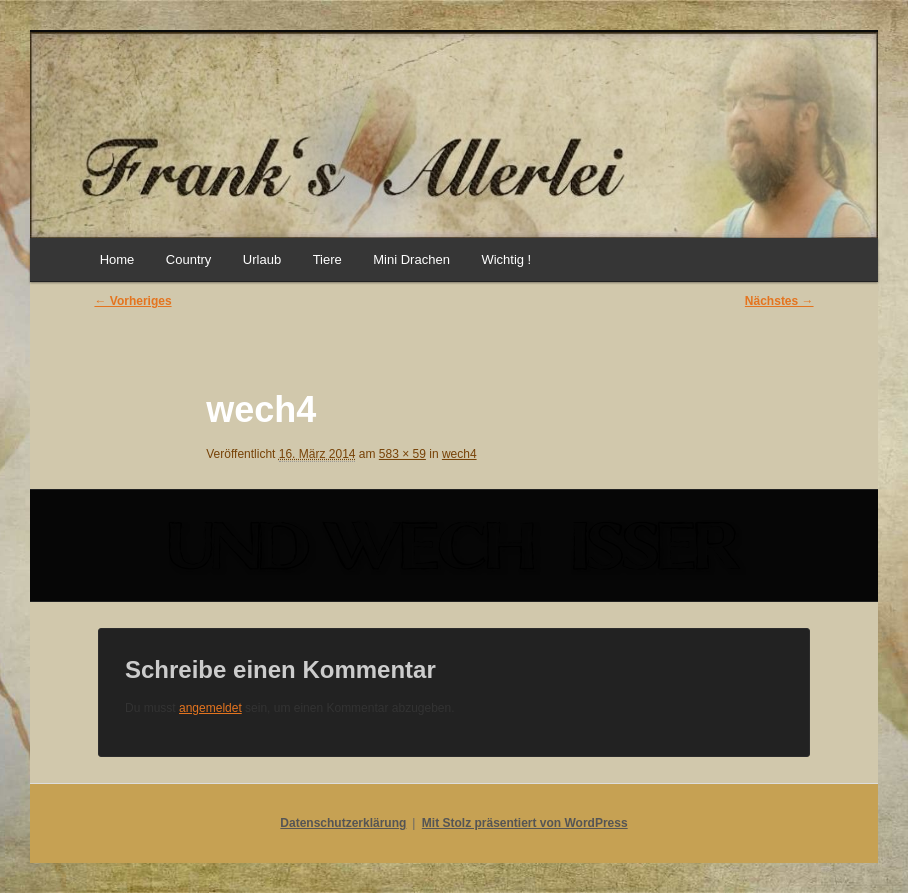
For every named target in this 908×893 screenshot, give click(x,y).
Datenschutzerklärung (343, 823)
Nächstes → (779, 301)
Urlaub (262, 259)
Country (189, 259)
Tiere (327, 259)
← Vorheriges (132, 301)
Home (117, 259)
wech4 (459, 454)
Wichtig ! (506, 259)
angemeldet (210, 708)
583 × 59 (402, 454)
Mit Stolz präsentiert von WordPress (525, 823)
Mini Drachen (411, 259)
